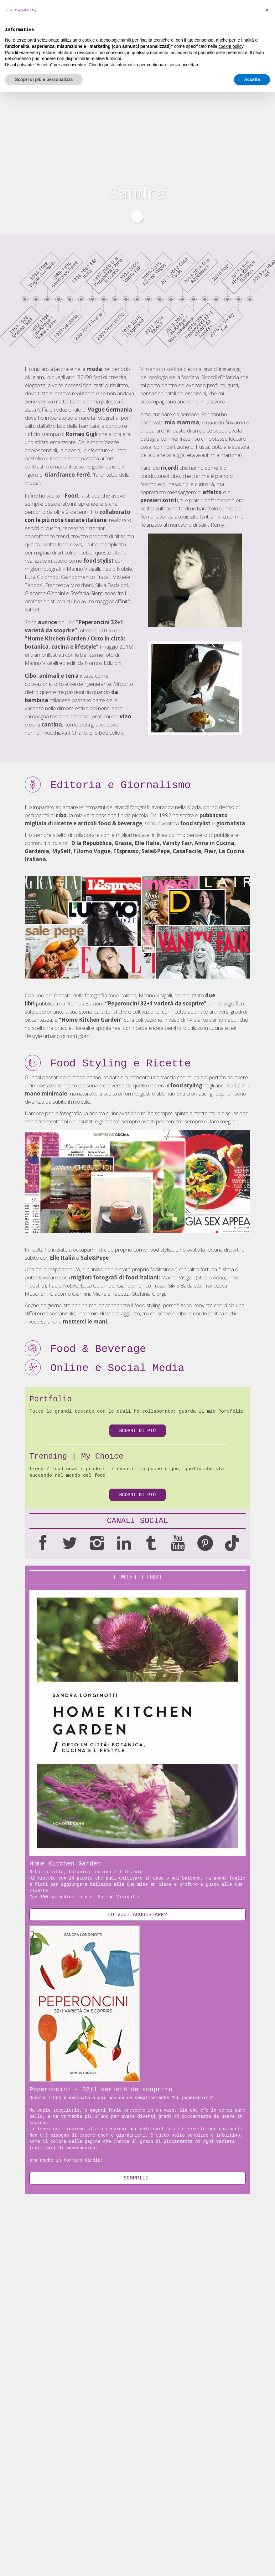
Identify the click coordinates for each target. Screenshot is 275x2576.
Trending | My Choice (76, 1456)
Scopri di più (137, 1431)
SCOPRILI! (137, 2179)
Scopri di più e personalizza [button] (44, 2563)
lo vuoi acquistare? (137, 1915)
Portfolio (50, 1399)
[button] (267, 2494)
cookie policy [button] (231, 2530)
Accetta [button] (252, 2563)
